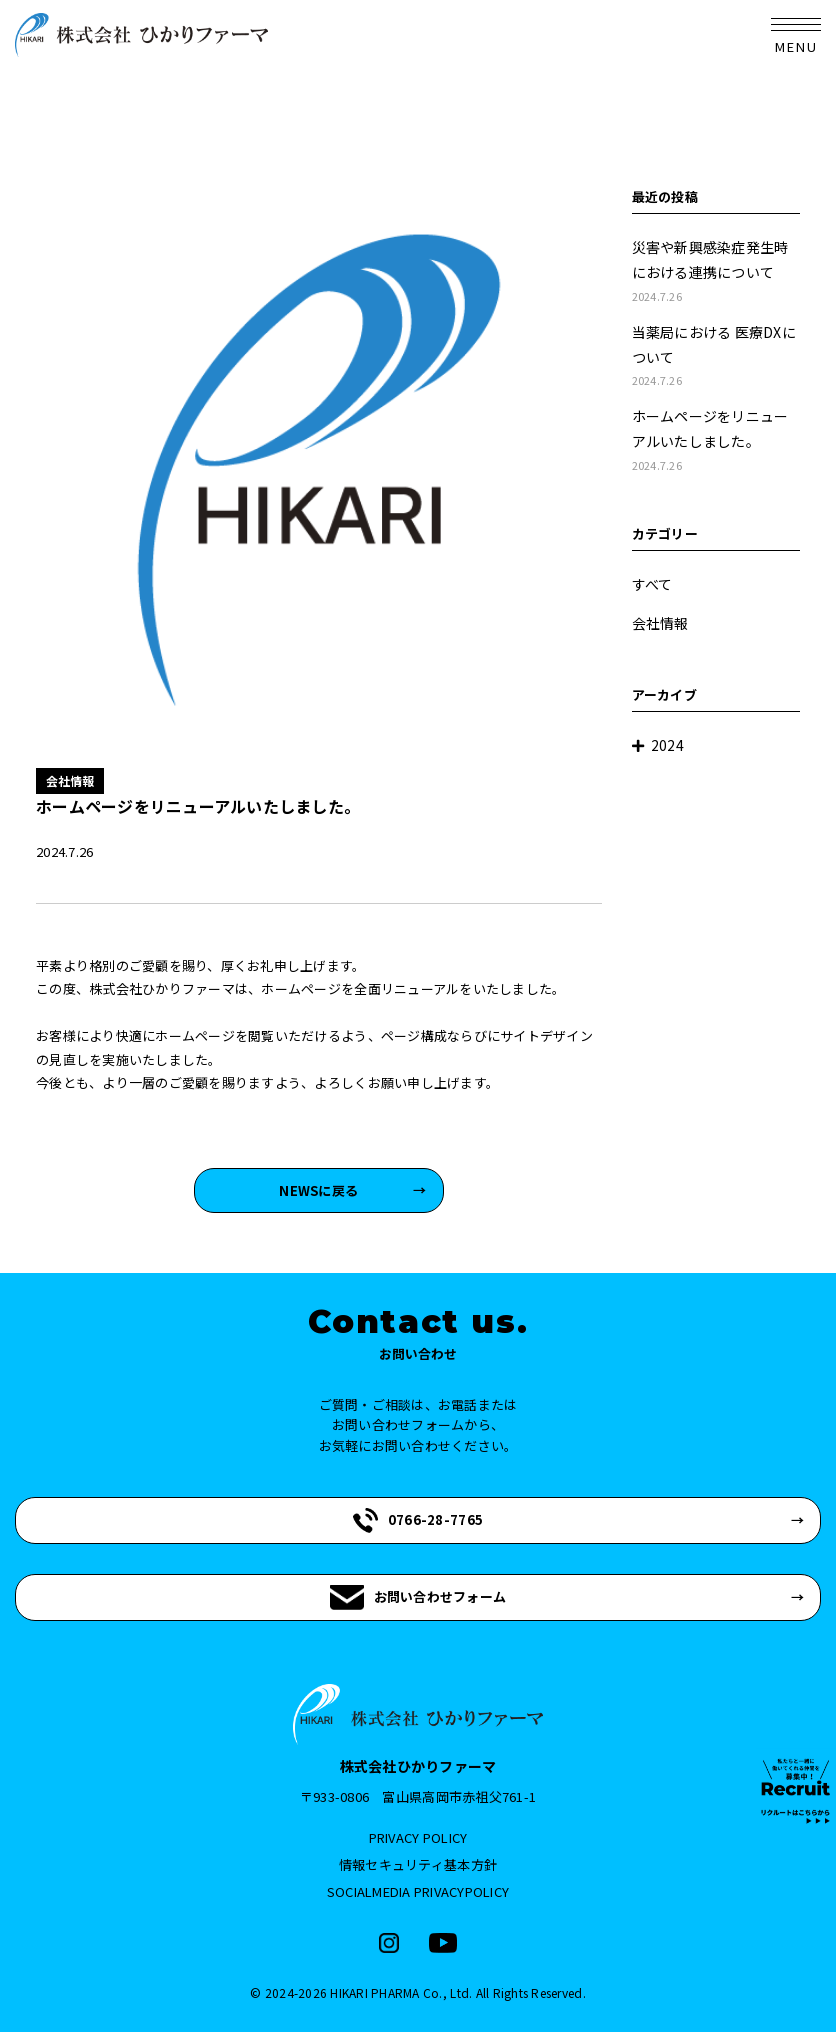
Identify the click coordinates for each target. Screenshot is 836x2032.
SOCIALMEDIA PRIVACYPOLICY (418, 1891)
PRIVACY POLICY (418, 1837)
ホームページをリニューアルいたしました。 (716, 440)
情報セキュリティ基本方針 (418, 1864)
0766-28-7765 (418, 1520)
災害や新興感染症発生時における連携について (716, 271)
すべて (652, 584)
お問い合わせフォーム (418, 1597)
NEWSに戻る (318, 1190)
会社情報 (660, 623)
